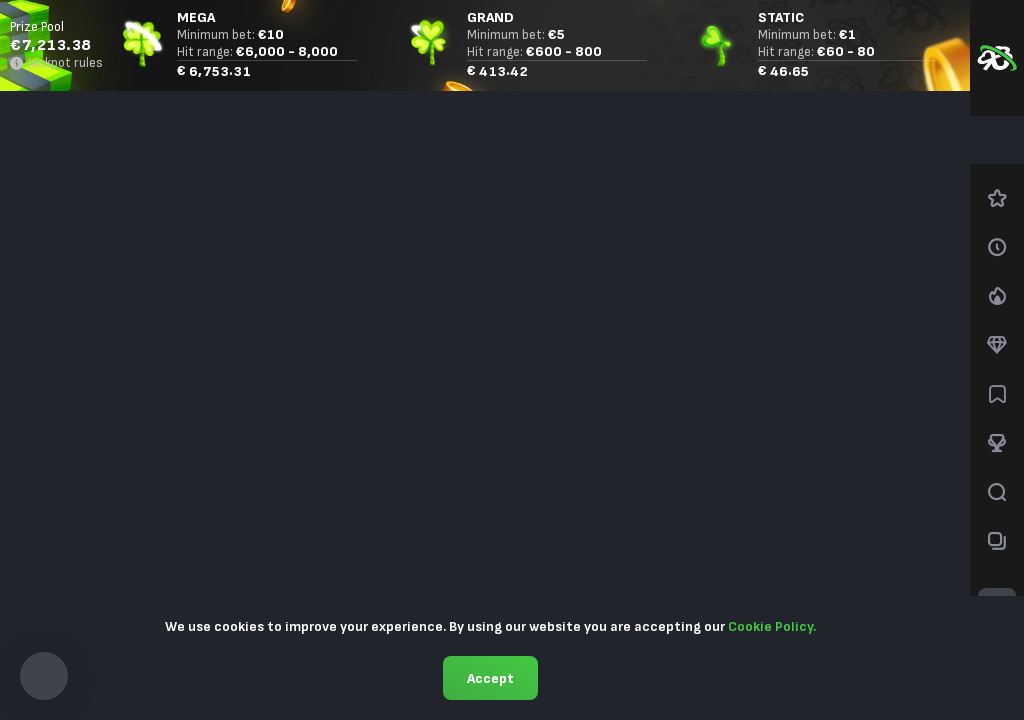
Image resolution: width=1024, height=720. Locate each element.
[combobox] (997, 140)
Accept (490, 678)
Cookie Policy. (772, 626)
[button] (44, 676)
